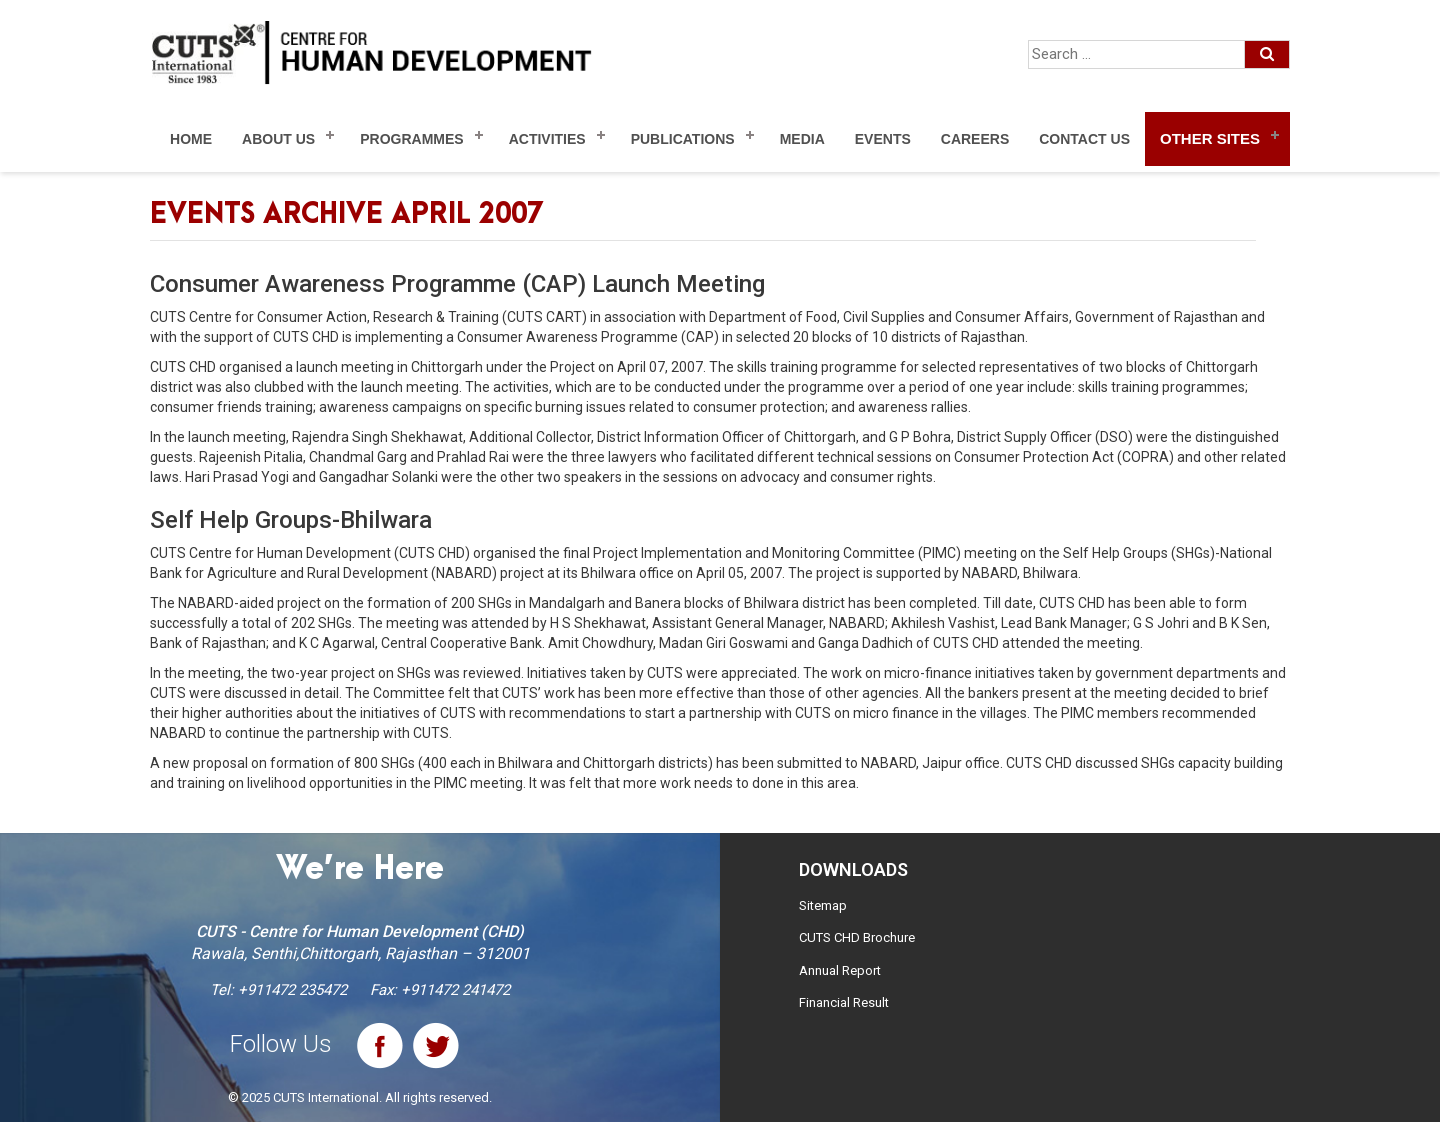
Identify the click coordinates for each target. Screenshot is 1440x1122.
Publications (683, 139)
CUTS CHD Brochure (857, 937)
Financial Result (844, 1002)
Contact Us (1084, 139)
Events (883, 139)
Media (802, 139)
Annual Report (840, 970)
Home (191, 139)
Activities (547, 139)
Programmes (411, 139)
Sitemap (823, 905)
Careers (975, 139)
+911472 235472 (292, 990)
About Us (278, 139)
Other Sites (1210, 138)
